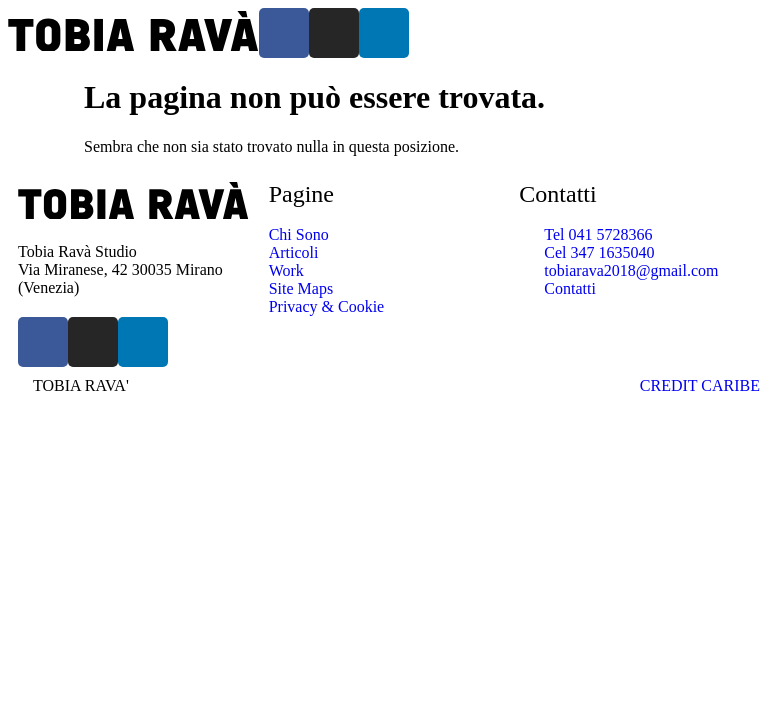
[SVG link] (133, 33)
